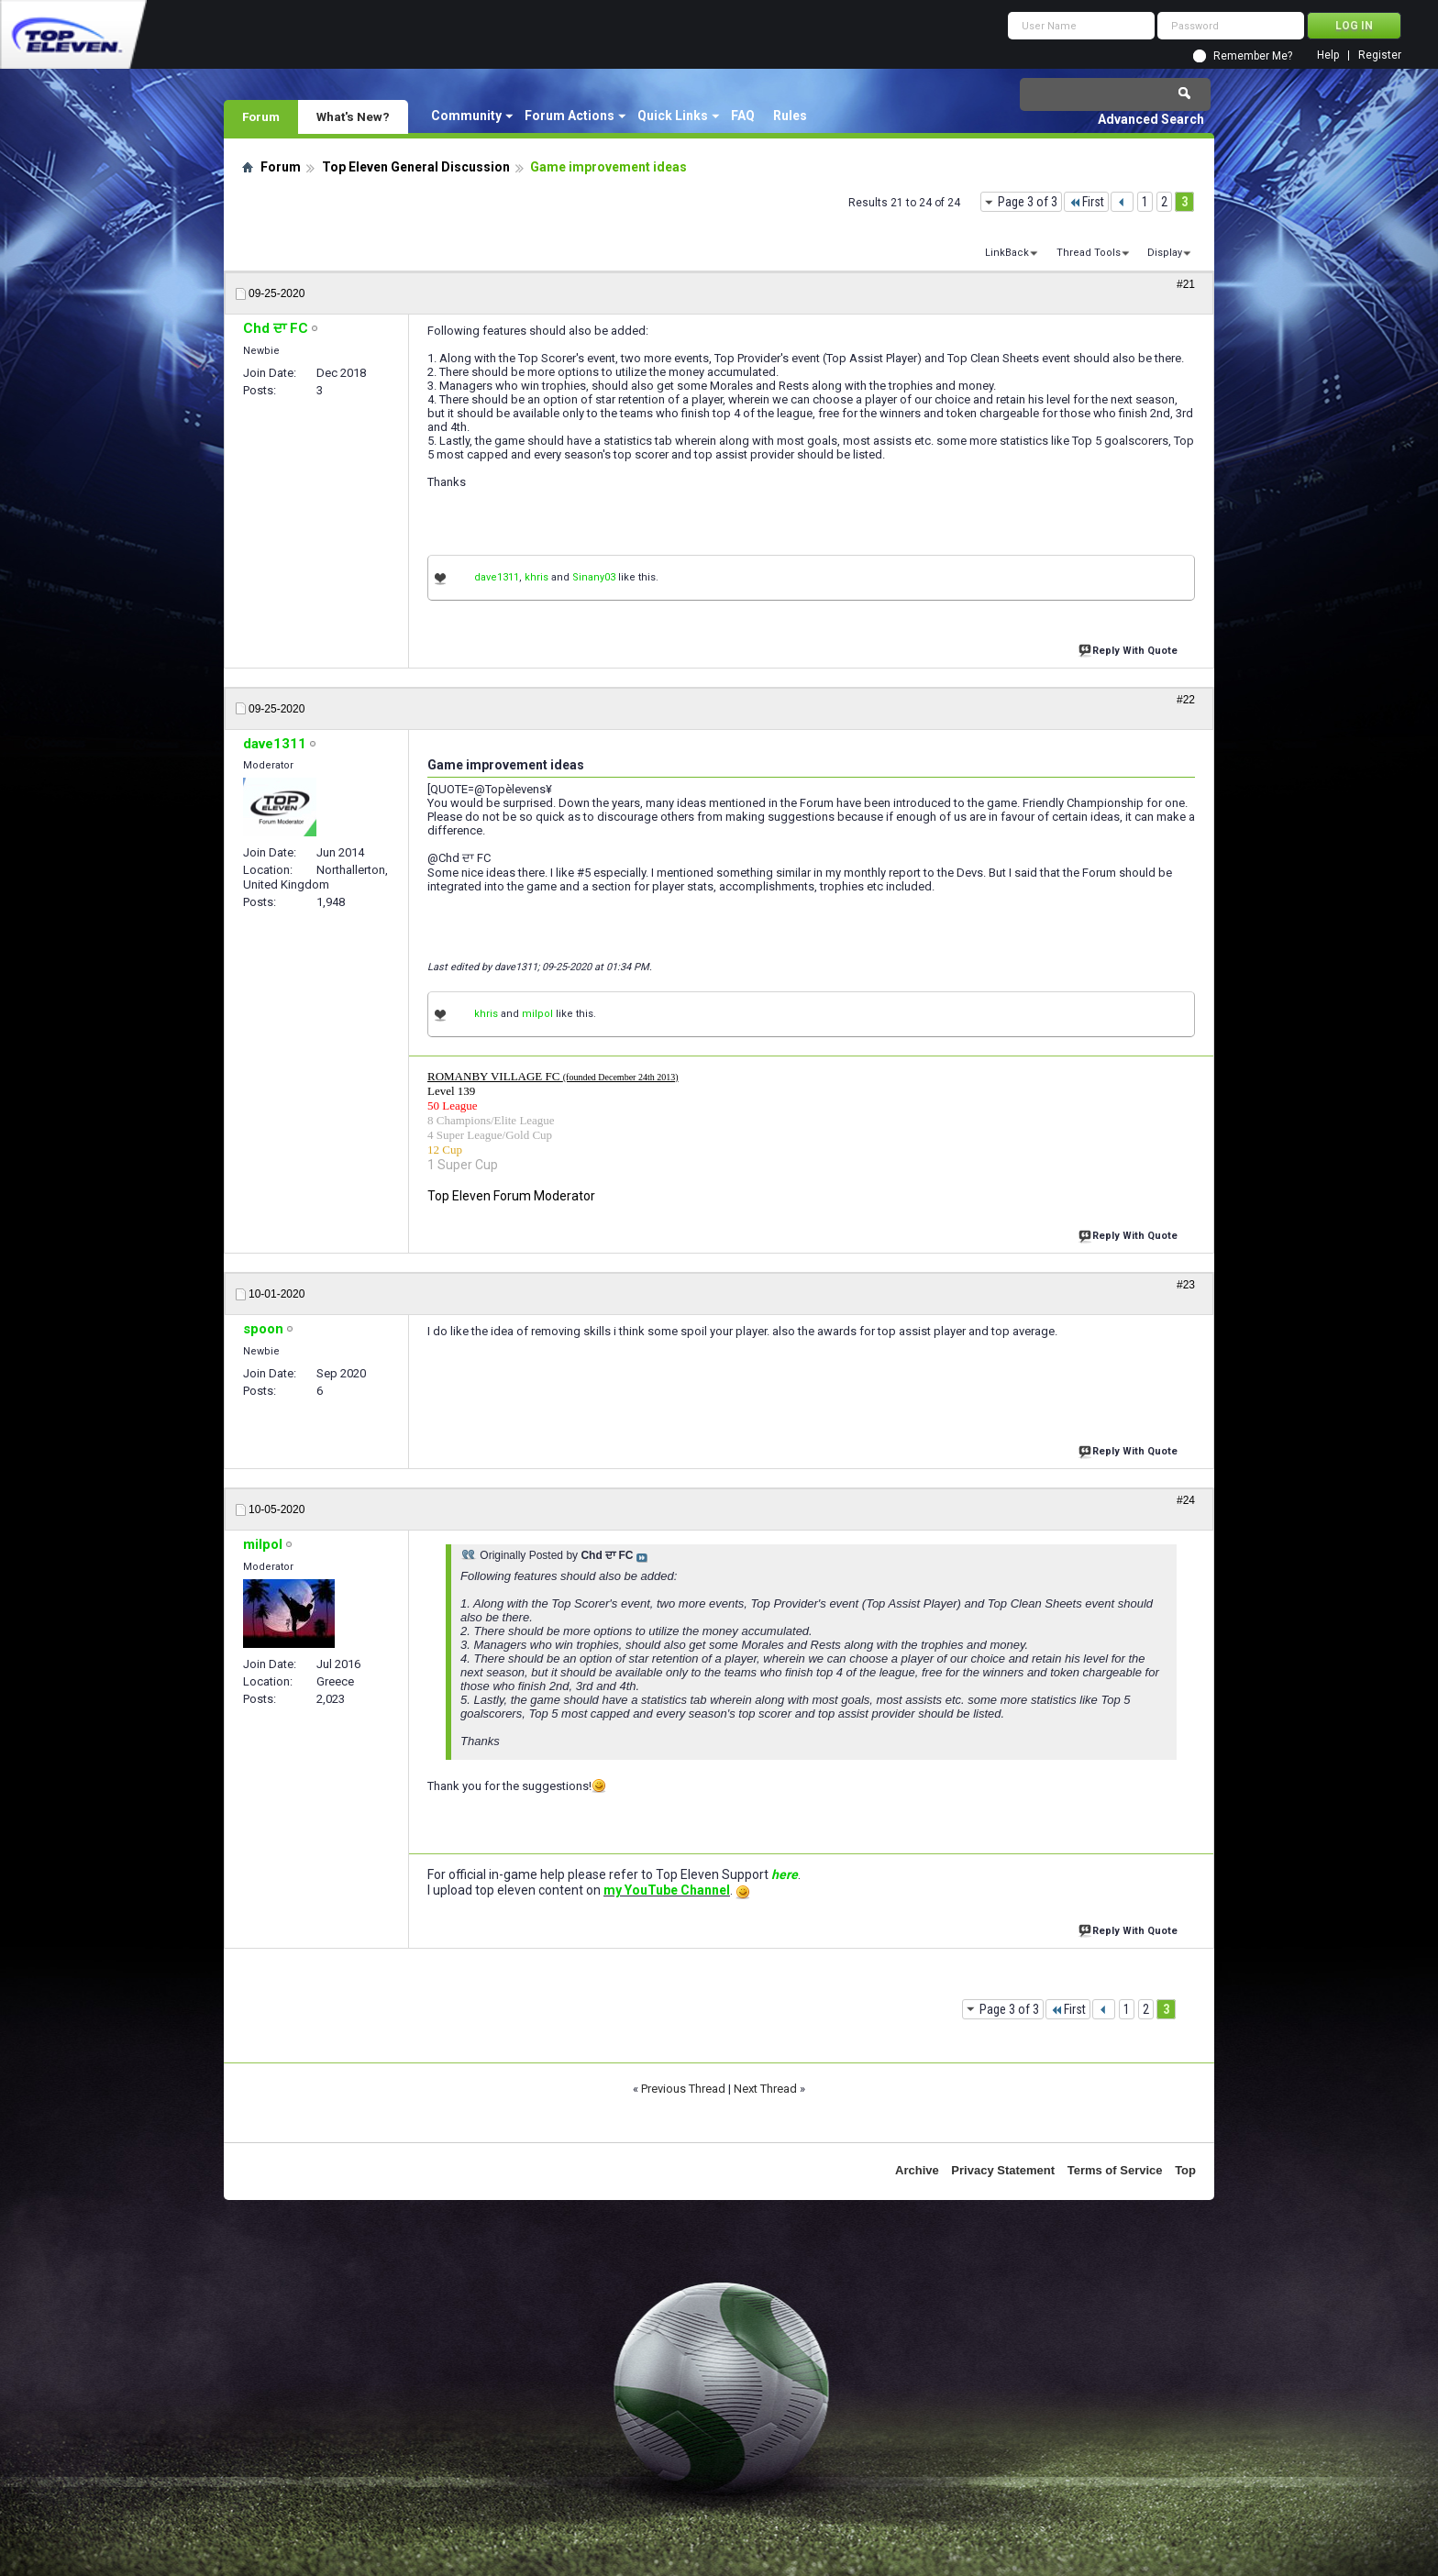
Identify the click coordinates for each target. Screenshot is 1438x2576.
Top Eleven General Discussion (416, 167)
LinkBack (1007, 253)
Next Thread (765, 2088)
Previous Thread (683, 2088)
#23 (1186, 1284)
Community (466, 115)
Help (1328, 55)
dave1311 (496, 577)
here (784, 1874)
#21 (1186, 284)
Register (1379, 55)
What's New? (353, 116)
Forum (261, 116)
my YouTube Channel (666, 1890)
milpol (537, 1014)
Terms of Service (1115, 2170)
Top (1185, 2170)
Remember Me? (1252, 56)
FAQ (743, 115)
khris (536, 577)
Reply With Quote (1130, 649)
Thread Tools (1088, 253)
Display (1164, 253)
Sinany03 (593, 577)
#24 (1186, 1500)
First (1086, 201)
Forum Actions (569, 115)
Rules (790, 115)
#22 (1186, 699)
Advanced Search (1151, 119)
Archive (917, 2170)
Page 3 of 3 (1027, 201)
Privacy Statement (1003, 2170)
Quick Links (672, 115)
